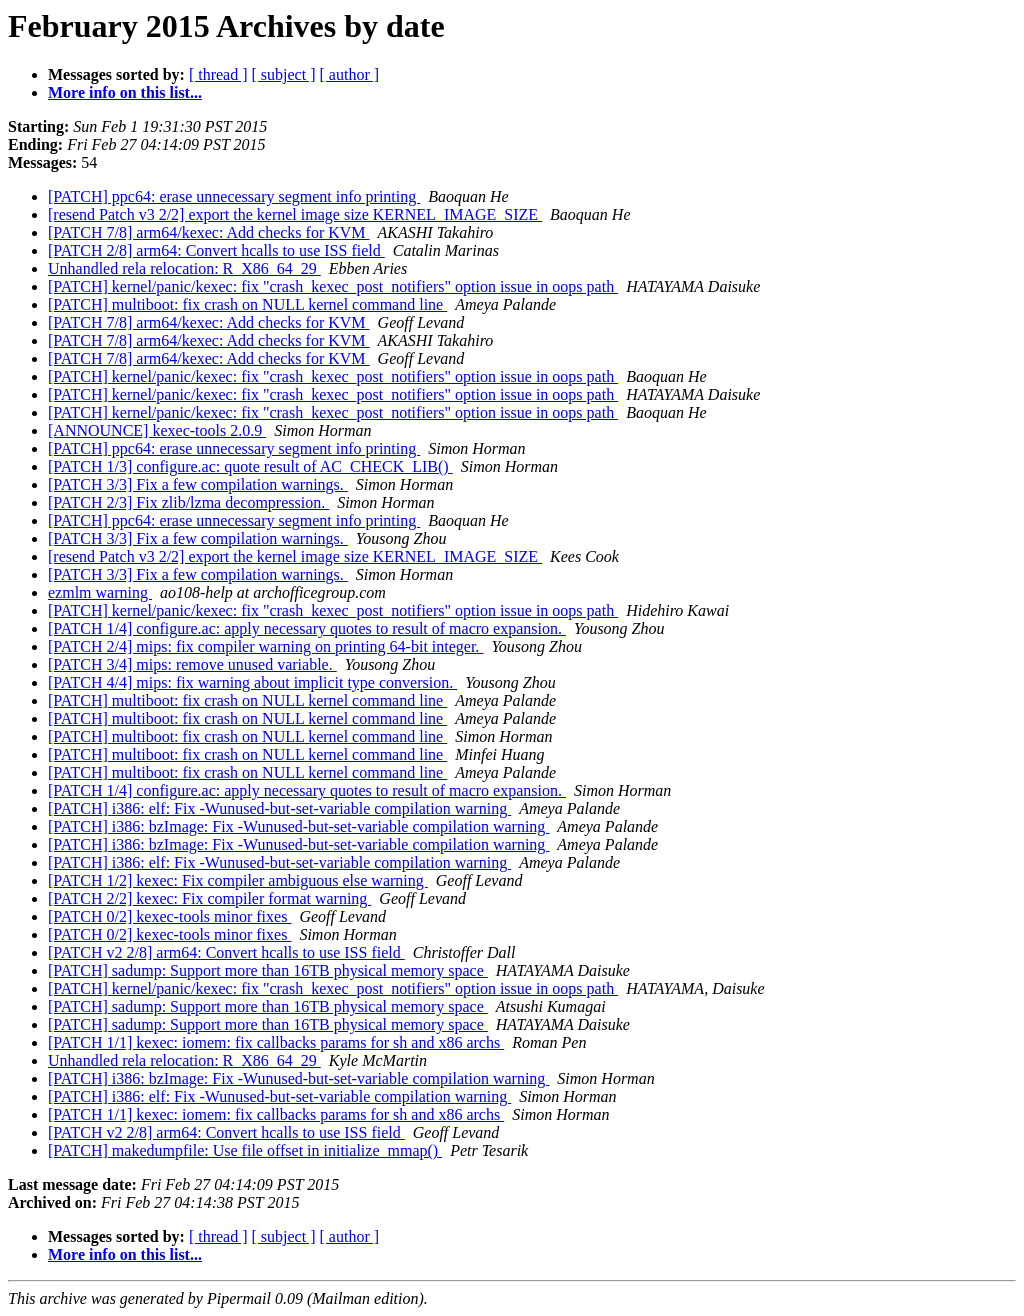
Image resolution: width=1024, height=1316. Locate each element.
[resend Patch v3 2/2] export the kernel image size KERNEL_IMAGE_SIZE (295, 214)
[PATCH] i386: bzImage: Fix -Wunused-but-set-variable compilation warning (298, 826)
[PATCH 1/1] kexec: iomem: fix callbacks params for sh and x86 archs (276, 1042)
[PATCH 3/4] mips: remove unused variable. (192, 664)
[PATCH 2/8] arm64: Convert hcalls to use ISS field (216, 250)
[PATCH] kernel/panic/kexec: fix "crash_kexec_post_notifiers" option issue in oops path (333, 286)
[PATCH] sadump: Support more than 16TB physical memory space (268, 970)
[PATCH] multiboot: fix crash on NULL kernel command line (247, 304)
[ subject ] (284, 74)
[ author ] (350, 74)
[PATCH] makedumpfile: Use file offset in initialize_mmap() (245, 1150)
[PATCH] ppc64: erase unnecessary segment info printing (234, 196)
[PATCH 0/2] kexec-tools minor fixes (169, 916)
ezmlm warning (100, 592)
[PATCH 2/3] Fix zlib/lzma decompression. (188, 502)
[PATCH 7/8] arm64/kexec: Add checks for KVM (209, 232)
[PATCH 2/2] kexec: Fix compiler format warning (209, 898)
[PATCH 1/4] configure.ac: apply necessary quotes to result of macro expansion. (307, 628)
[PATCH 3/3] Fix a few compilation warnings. (198, 484)
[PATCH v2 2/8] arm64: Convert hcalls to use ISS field (226, 952)
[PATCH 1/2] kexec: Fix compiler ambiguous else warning (238, 880)
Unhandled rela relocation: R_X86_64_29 (184, 268)
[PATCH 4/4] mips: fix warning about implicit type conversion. (252, 682)
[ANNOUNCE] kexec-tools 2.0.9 (157, 430)
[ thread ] (218, 74)
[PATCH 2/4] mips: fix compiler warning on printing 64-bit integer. (265, 646)
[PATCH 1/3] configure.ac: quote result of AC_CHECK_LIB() (250, 466)
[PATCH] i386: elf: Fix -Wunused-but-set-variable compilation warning (279, 808)
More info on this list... (125, 92)
